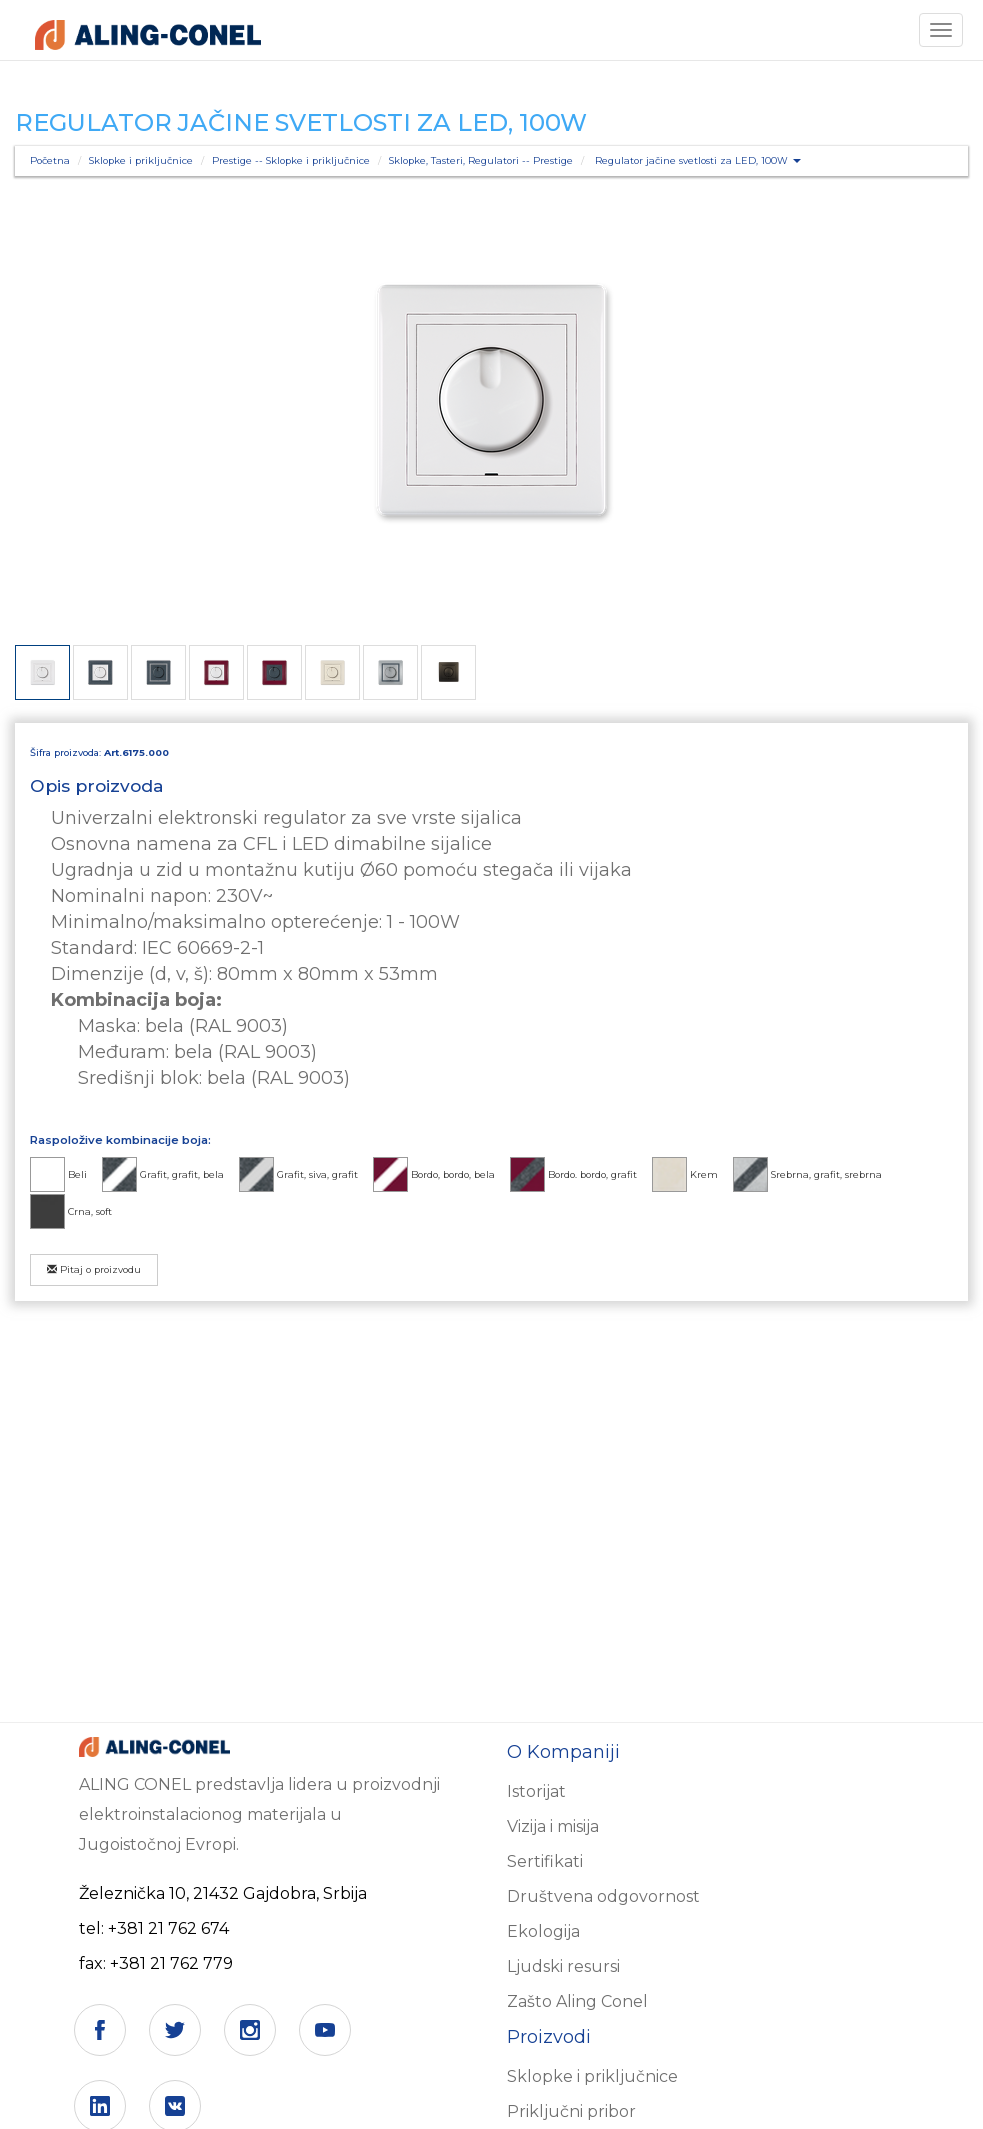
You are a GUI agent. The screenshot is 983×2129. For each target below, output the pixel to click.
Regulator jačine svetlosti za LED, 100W (698, 160)
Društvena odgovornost (603, 1896)
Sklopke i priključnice (141, 160)
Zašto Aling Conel (577, 2001)
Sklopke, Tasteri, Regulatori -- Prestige (481, 160)
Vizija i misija (553, 1826)
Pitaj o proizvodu (94, 1269)
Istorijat (536, 1791)
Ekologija (543, 1931)
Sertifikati (545, 1861)
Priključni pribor (571, 2111)
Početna (50, 160)
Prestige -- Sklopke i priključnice (291, 160)
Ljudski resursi (563, 1966)
